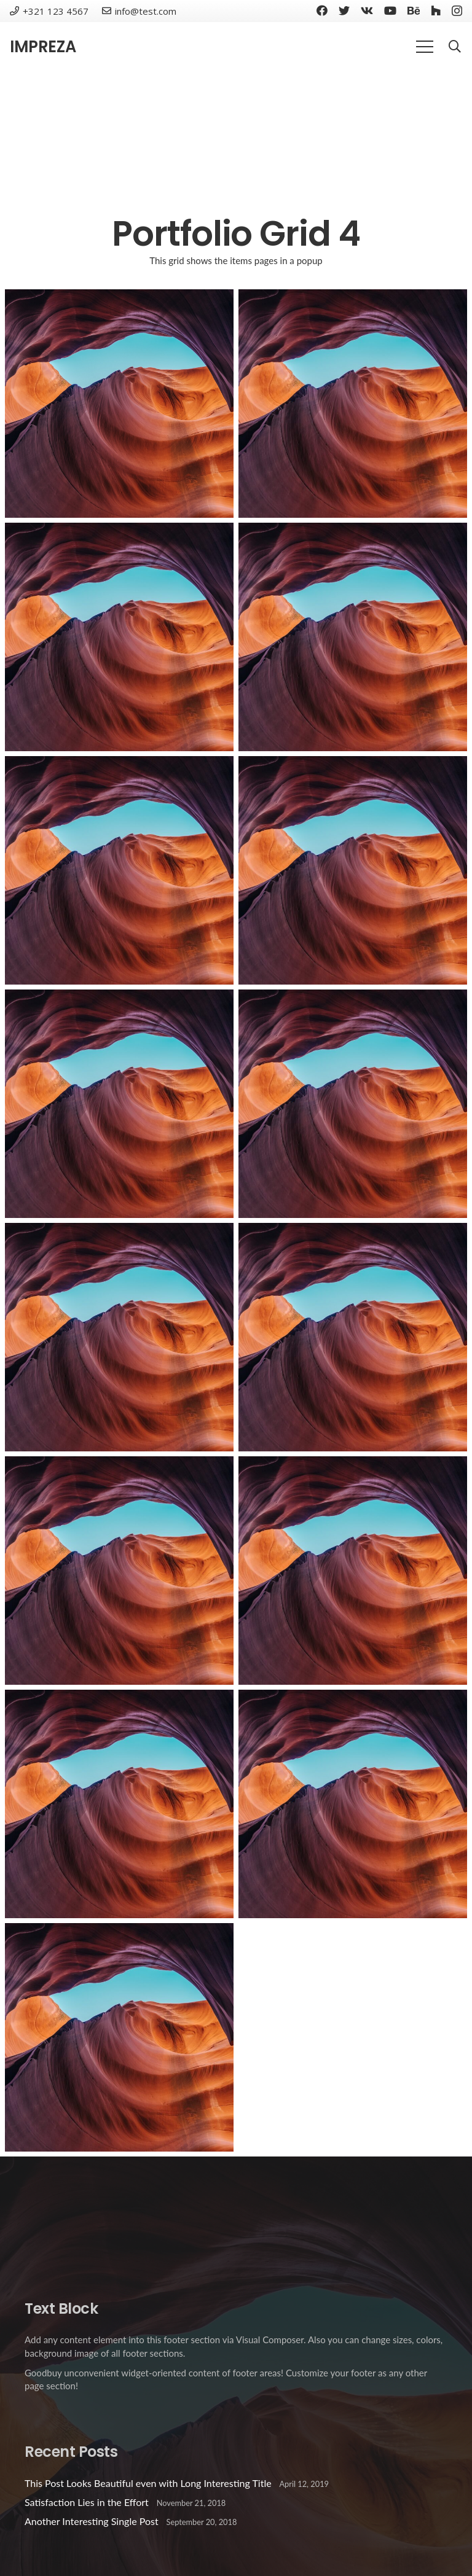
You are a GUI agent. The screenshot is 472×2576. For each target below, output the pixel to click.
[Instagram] (457, 11)
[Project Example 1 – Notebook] (119, 637)
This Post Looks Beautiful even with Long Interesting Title (148, 2483)
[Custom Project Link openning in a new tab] (119, 2037)
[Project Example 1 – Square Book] (352, 403)
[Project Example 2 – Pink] (119, 1570)
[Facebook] (322, 10)
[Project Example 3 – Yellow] (352, 1337)
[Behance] (413, 10)
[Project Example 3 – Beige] (119, 1103)
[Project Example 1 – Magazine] (119, 403)
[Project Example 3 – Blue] (119, 1337)
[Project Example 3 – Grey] (352, 1103)
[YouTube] (390, 10)
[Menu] (424, 46)
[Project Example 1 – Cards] (119, 870)
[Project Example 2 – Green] (352, 1570)
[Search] (454, 47)
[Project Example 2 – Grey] (119, 1804)
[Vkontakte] (367, 10)
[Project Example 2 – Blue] (352, 1804)
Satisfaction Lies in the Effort (87, 2502)
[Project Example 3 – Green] (352, 870)
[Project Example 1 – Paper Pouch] (352, 637)
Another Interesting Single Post (92, 2521)
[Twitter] (344, 10)
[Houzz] (436, 10)
